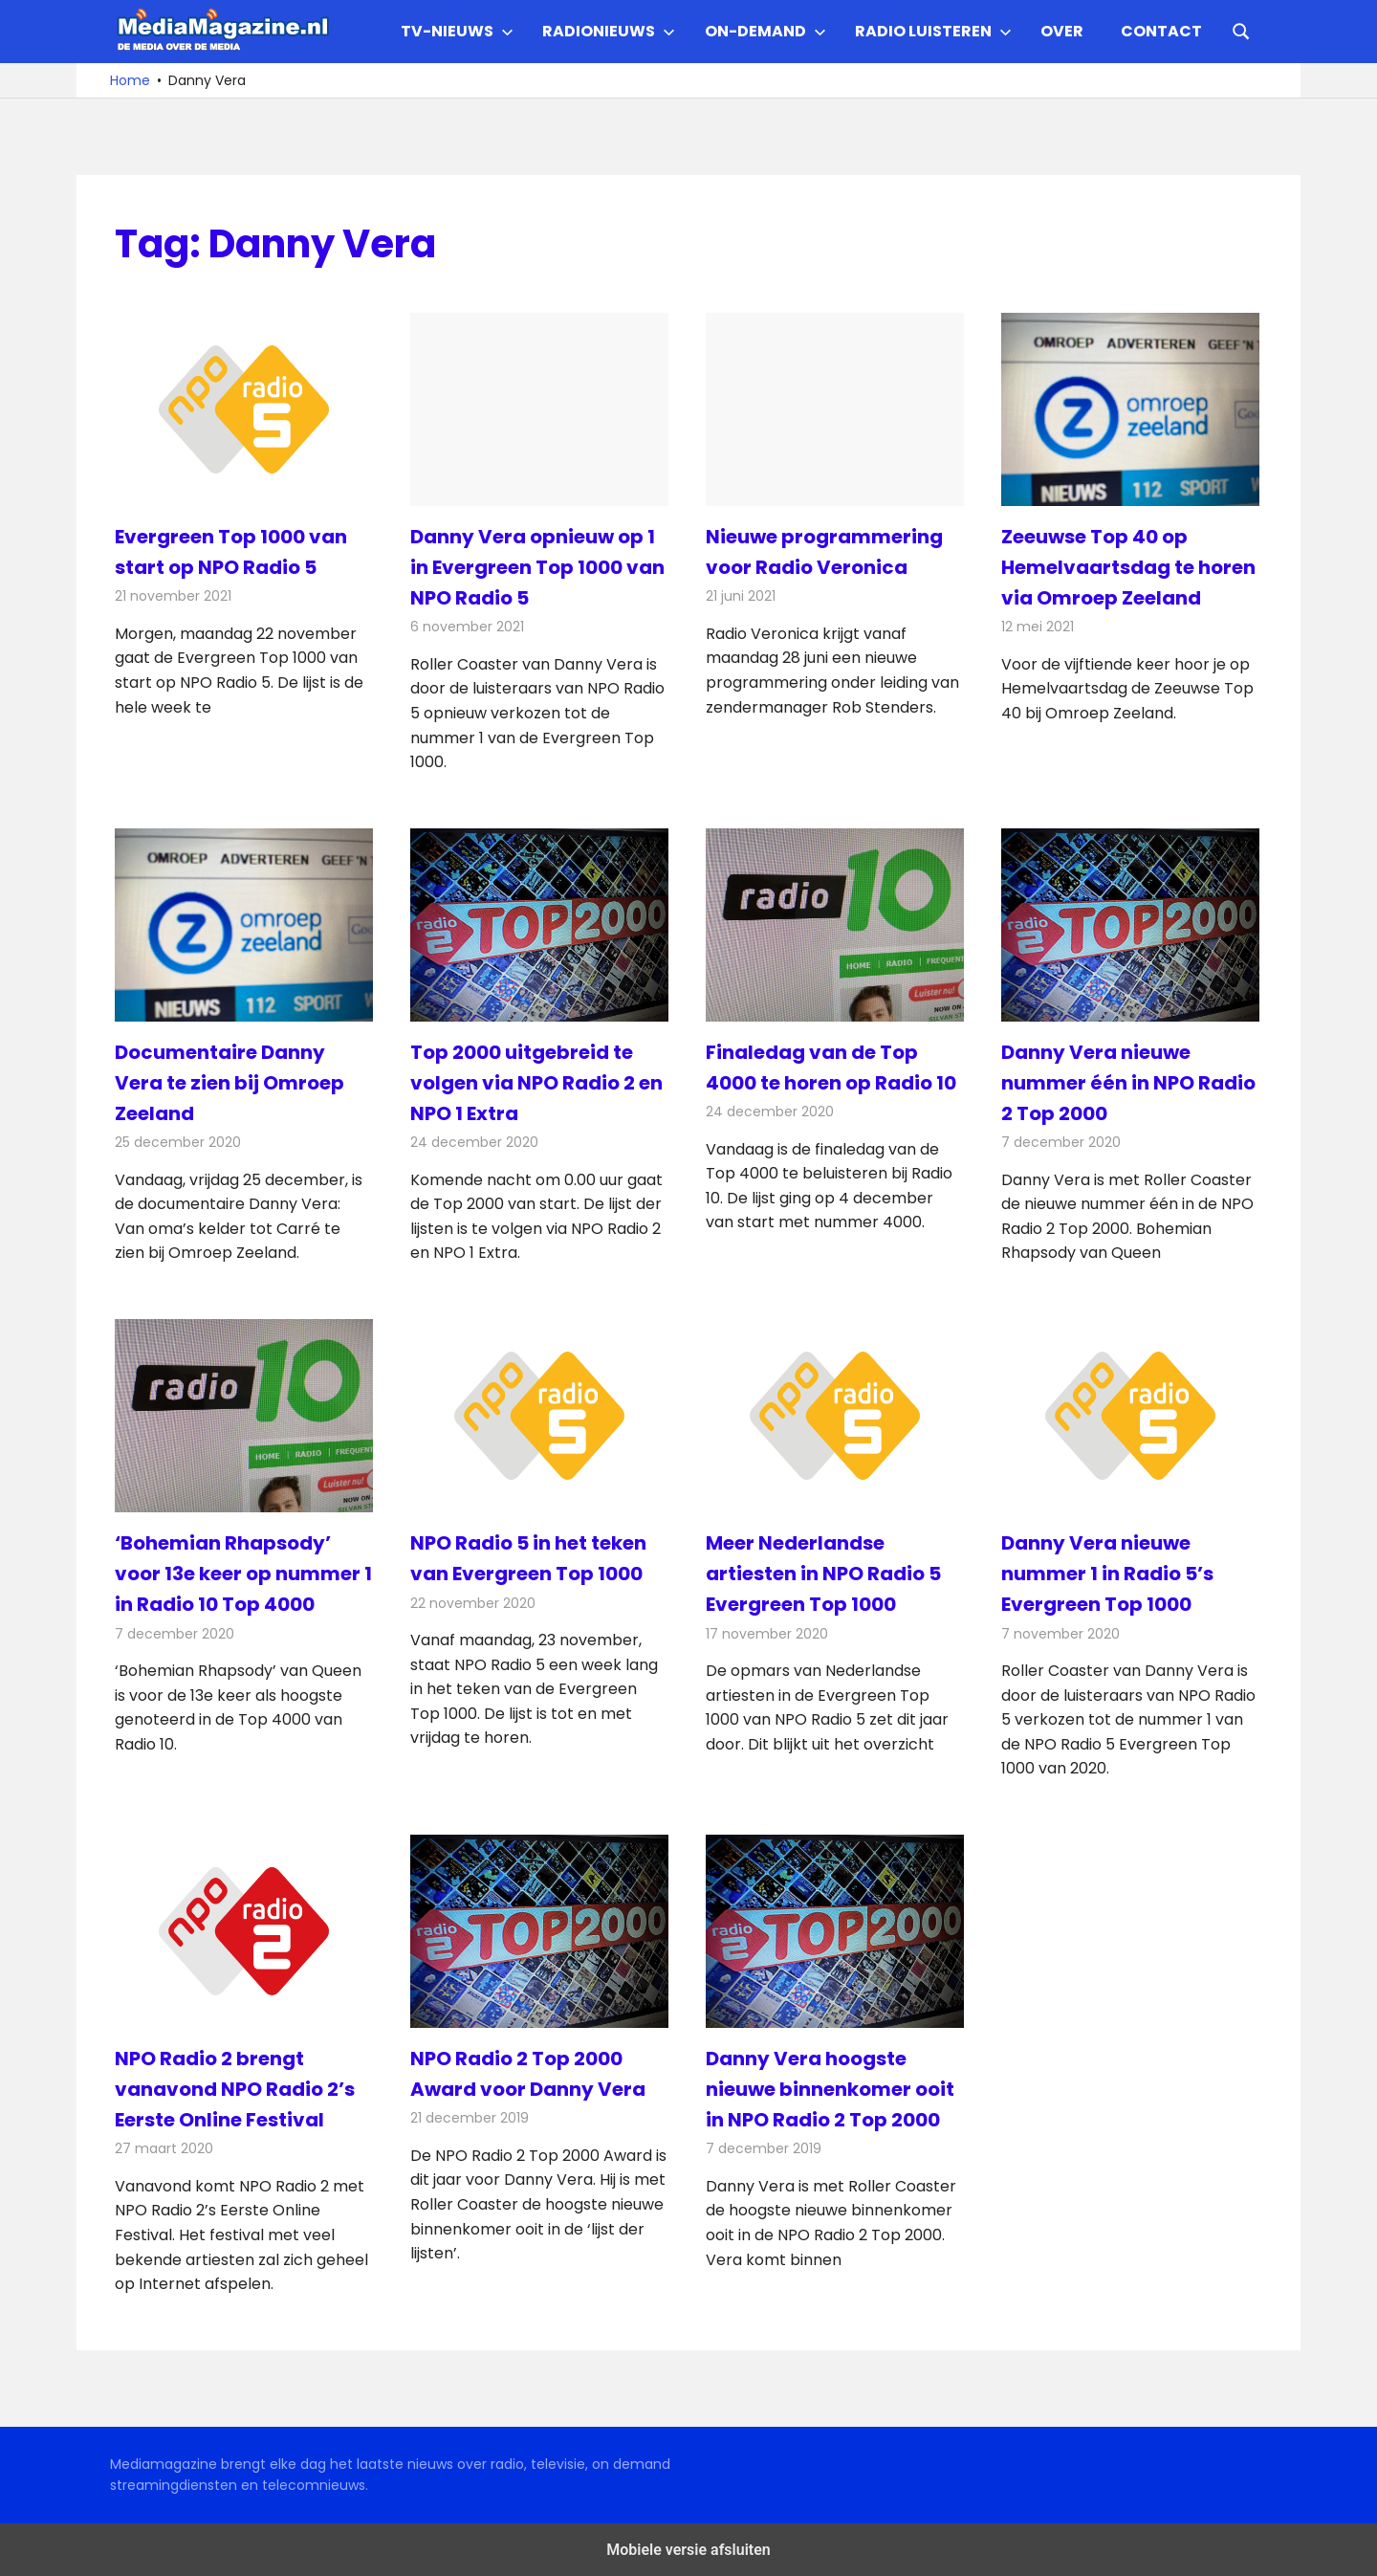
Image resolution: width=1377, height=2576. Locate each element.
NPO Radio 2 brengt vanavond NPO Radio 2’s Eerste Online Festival (235, 2089)
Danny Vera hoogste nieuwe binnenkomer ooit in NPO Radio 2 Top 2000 (830, 2089)
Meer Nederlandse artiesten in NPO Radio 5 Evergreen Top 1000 (823, 1574)
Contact (1161, 31)
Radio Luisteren (933, 31)
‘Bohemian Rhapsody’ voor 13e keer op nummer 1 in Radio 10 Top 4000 (243, 1574)
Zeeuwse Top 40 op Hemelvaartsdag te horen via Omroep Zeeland (1128, 567)
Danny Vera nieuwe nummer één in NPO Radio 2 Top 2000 (1128, 1083)
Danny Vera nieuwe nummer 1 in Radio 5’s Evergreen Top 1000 (1107, 1574)
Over (1061, 31)
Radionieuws (608, 31)
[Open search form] (1241, 30)
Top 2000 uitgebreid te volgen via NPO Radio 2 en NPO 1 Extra (536, 1083)
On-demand (765, 31)
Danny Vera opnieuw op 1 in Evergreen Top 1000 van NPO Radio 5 (537, 567)
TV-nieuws (457, 31)
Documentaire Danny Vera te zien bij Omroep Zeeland (229, 1083)
